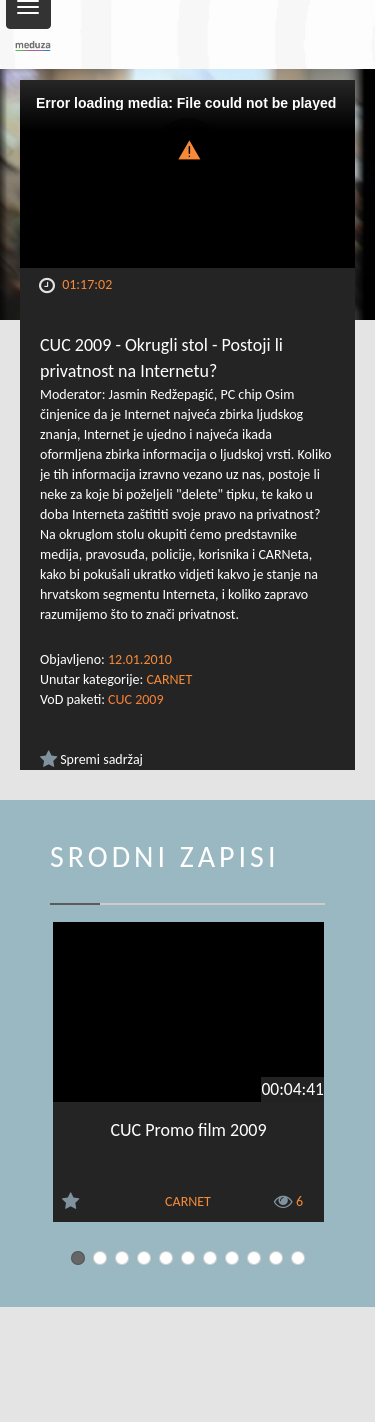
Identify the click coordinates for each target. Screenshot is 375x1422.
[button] (188, 148)
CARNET (169, 679)
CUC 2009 (135, 699)
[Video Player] (187, 174)
